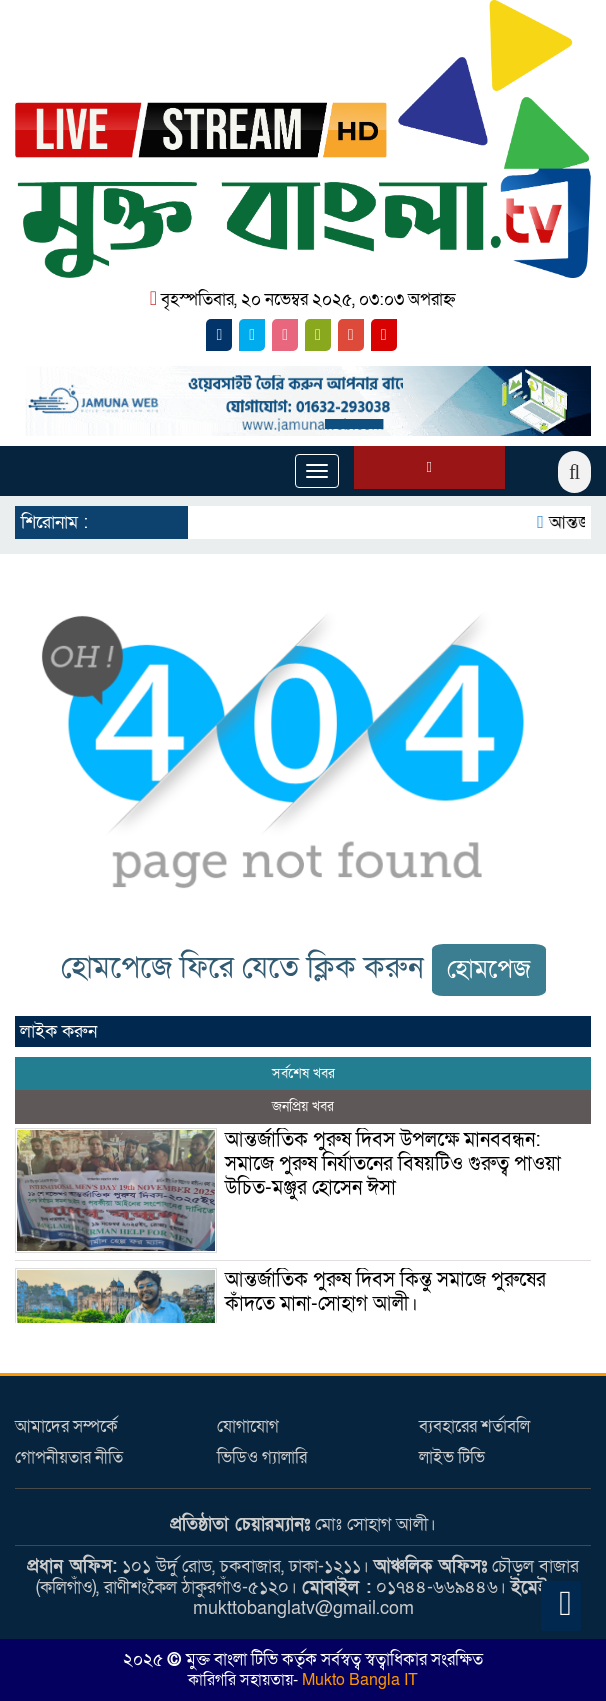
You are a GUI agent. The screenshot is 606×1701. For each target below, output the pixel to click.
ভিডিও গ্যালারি (262, 1457)
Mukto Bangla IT (358, 1680)
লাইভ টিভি (452, 1457)
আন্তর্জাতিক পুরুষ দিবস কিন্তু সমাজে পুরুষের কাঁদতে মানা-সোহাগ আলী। (385, 1292)
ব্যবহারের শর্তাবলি (474, 1426)
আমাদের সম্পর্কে (66, 1426)
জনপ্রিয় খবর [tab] (303, 1106)
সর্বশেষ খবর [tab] (303, 1073)
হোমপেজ (489, 969)
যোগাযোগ (248, 1426)
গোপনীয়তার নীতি (69, 1457)
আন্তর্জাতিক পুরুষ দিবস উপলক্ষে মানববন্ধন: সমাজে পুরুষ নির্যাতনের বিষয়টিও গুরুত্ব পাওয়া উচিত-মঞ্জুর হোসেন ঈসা (393, 1164)
